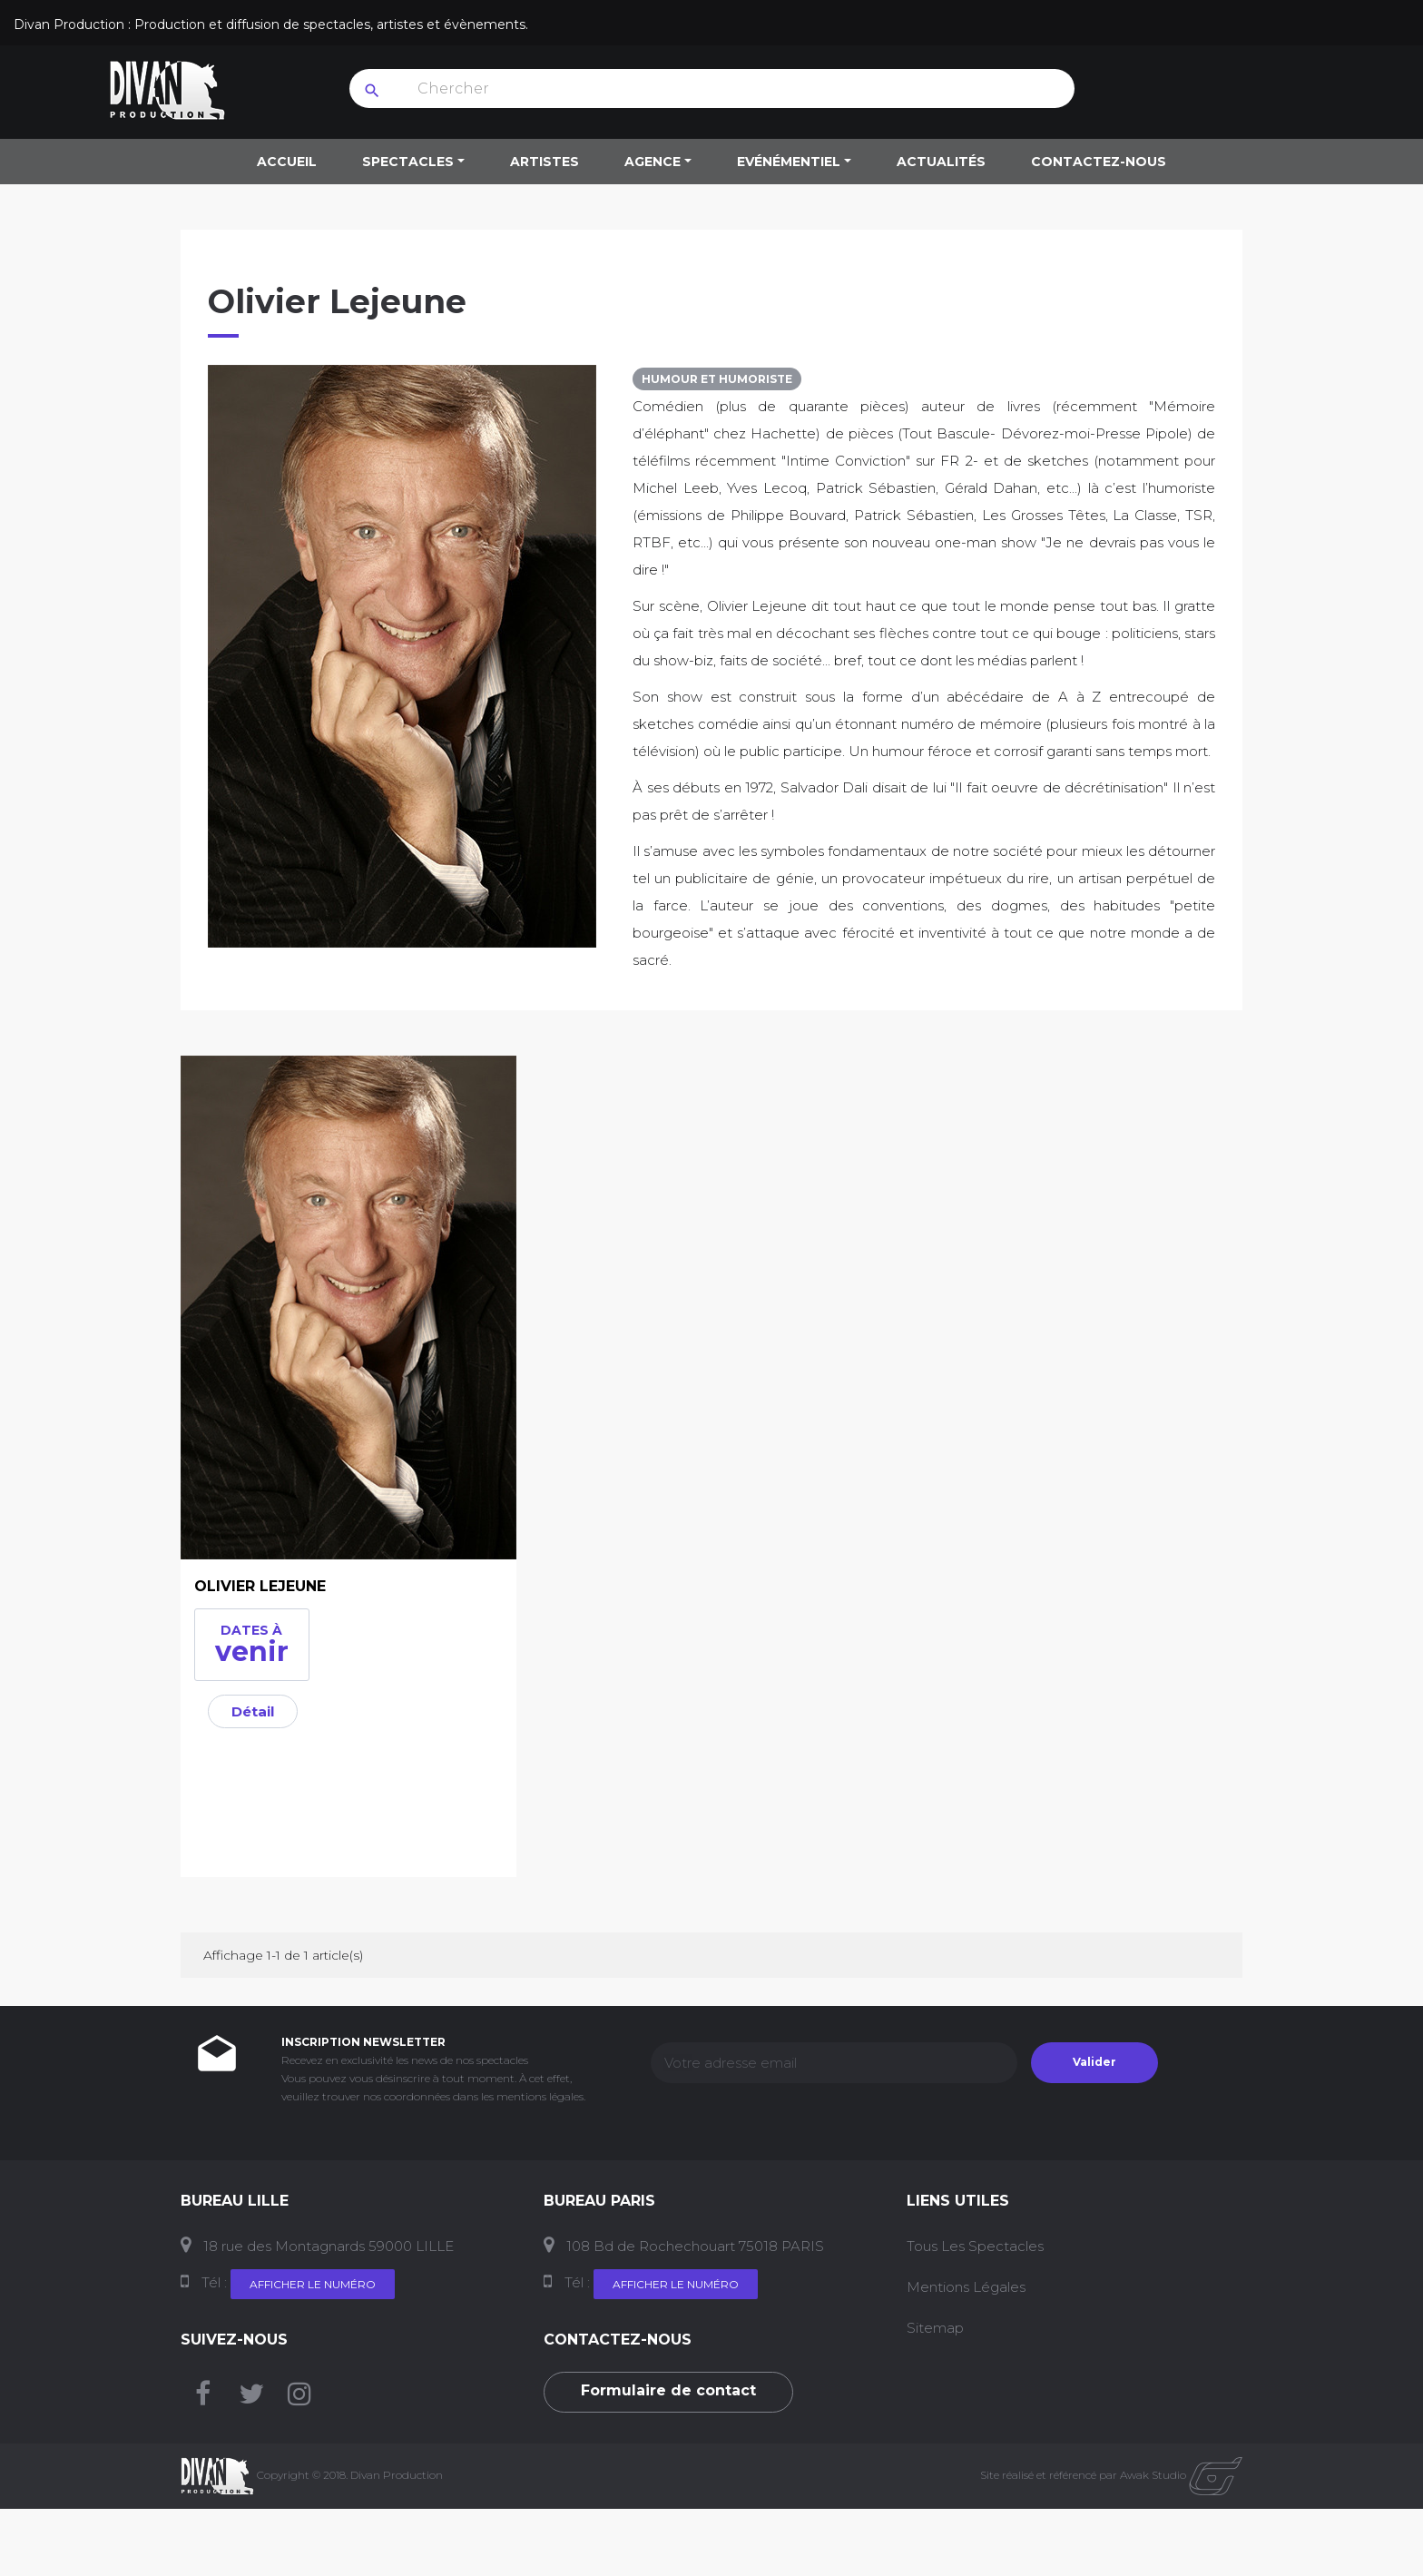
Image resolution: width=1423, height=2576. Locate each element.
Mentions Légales (966, 2287)
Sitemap (935, 2327)
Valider (1094, 2062)
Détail (252, 1711)
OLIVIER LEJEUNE (260, 1586)
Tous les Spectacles (975, 2246)
